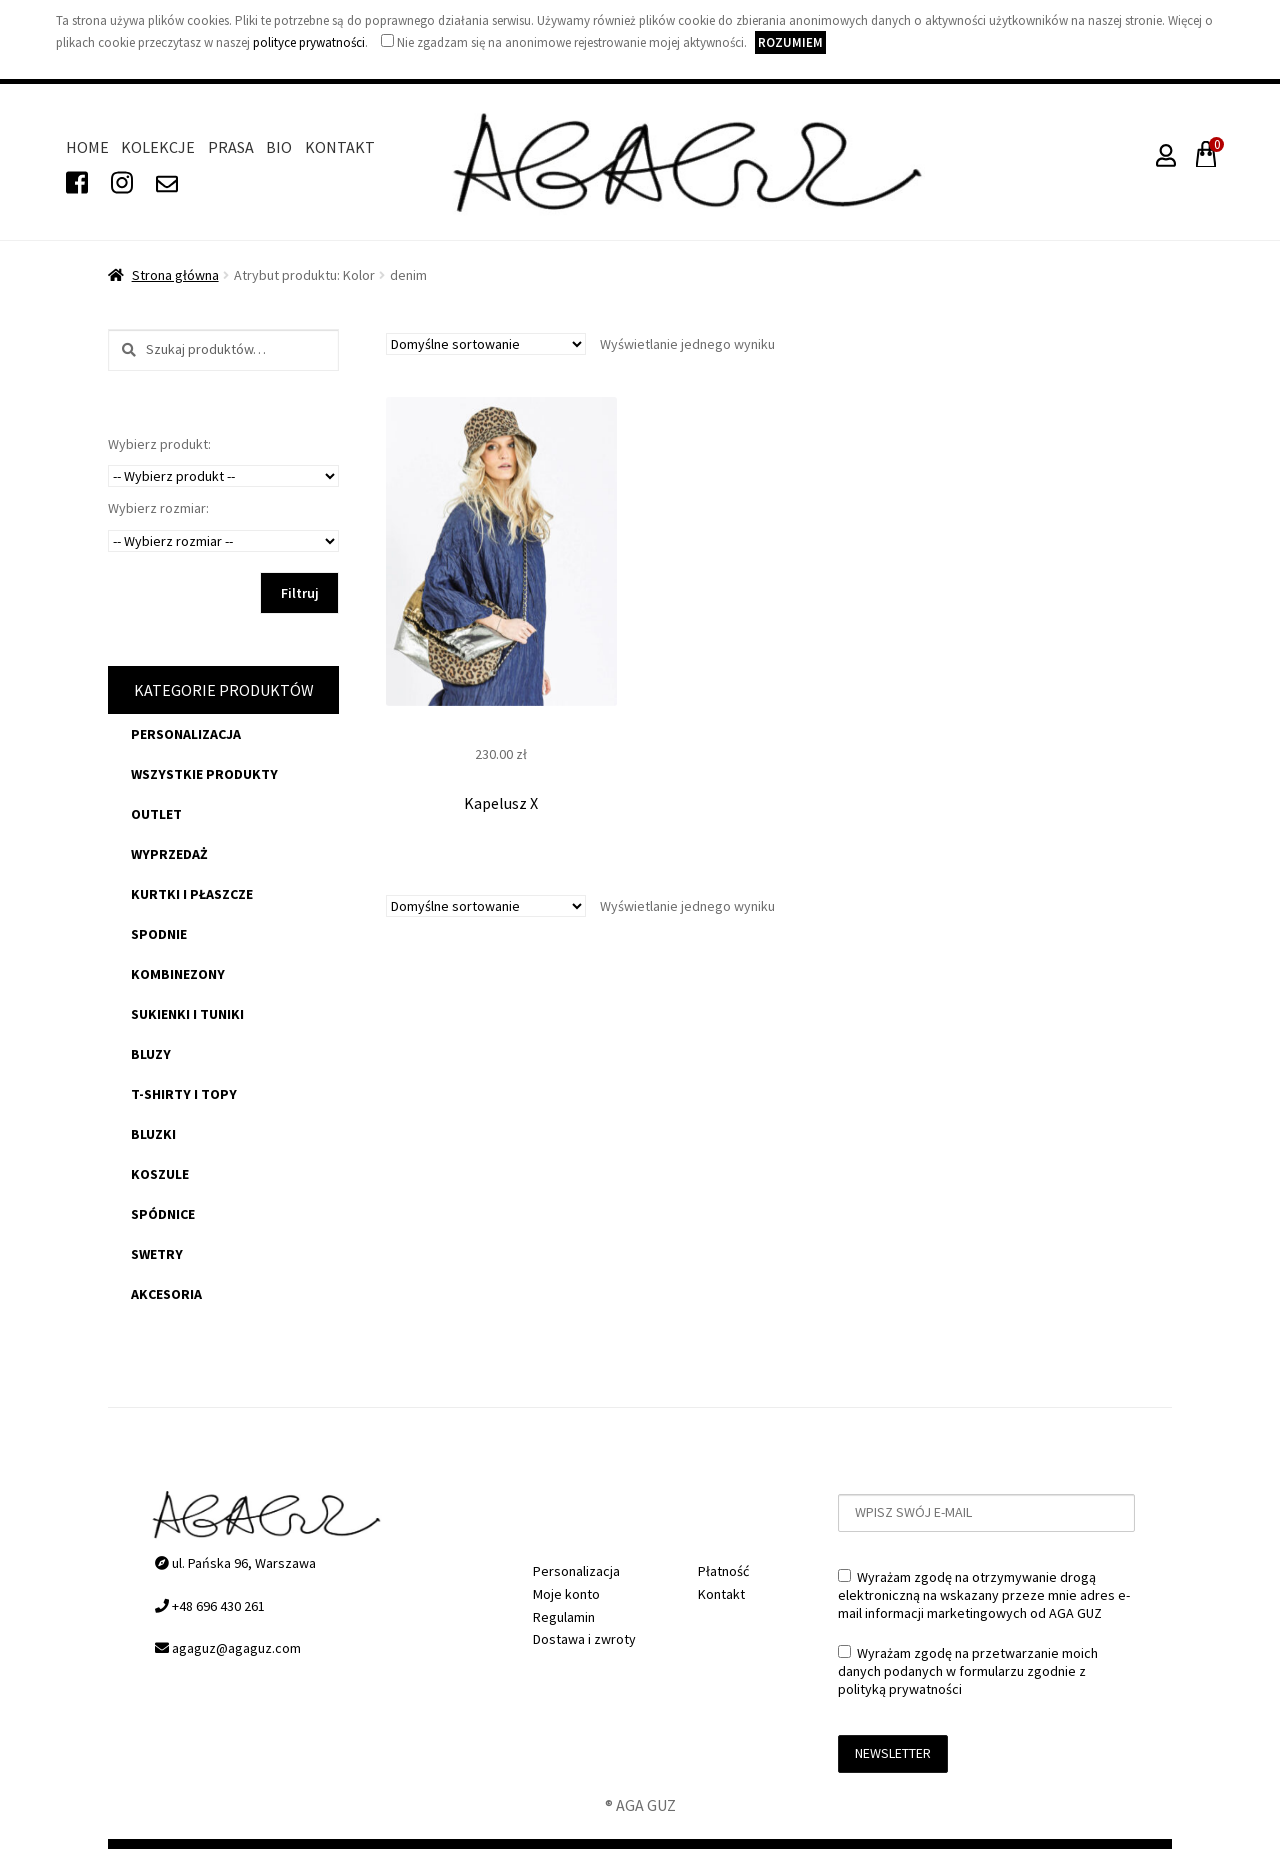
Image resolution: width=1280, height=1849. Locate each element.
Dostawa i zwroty (584, 1639)
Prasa (231, 147)
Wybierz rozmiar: (158, 508)
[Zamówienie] (486, 344)
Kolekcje (158, 147)
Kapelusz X (501, 803)
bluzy (151, 1054)
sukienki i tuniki (187, 1014)
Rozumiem (790, 42)
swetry (157, 1254)
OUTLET (156, 814)
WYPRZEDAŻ (169, 854)
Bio (279, 147)
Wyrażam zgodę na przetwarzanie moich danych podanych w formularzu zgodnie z (968, 1671)
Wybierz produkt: (159, 444)
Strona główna (175, 275)
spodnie (159, 934)
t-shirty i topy (184, 1094)
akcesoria (166, 1294)
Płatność (723, 1571)
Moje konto (566, 1594)
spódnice (163, 1214)
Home (87, 147)
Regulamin (564, 1617)
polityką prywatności (900, 1689)
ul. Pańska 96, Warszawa (235, 1563)
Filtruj (300, 593)
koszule (160, 1174)
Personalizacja (186, 734)
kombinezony (178, 974)
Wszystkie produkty (204, 774)
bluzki (153, 1134)
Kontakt (340, 147)
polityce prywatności (309, 42)
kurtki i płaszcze (192, 894)
